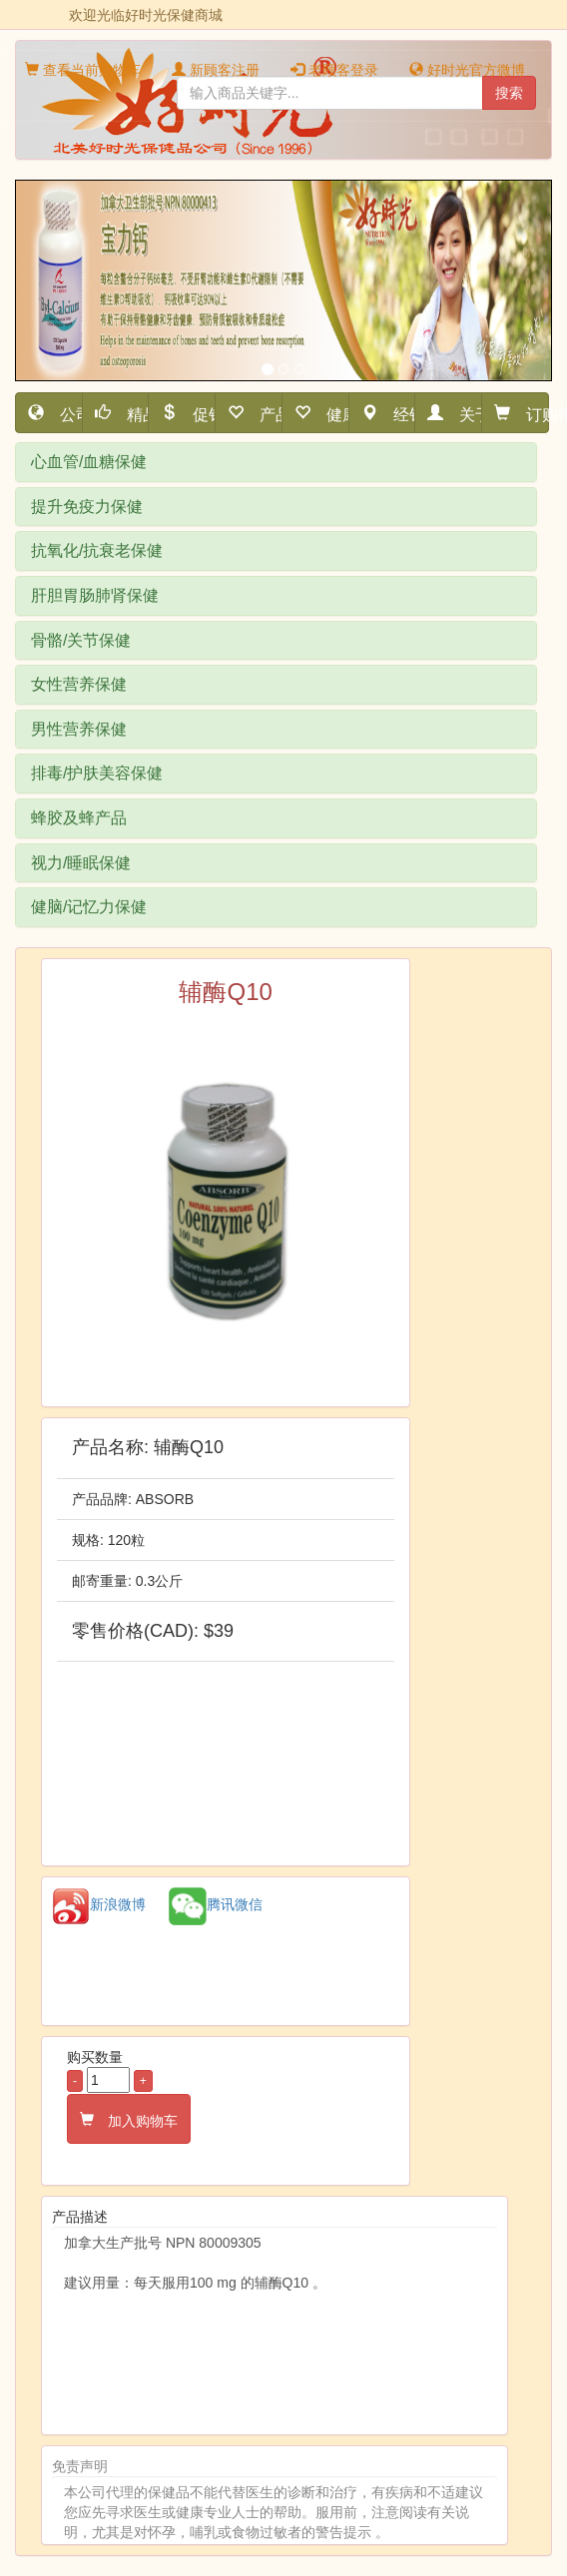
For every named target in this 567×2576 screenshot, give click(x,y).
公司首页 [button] (63, 412)
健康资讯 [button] (329, 412)
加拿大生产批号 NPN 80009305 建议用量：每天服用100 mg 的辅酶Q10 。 (274, 2322)
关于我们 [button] (462, 412)
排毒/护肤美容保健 (97, 773)
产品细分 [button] (263, 412)
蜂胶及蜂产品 (79, 817)
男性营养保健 (79, 729)
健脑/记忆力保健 (89, 906)
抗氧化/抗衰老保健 (97, 550)
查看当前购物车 (83, 70)
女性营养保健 (79, 684)
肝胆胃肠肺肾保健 (95, 595)
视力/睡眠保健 (81, 862)
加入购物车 (136, 2119)
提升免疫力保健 (87, 506)
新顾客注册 (216, 70)
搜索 (509, 93)
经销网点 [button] (396, 412)
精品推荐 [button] (130, 412)
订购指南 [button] (529, 412)
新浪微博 (99, 1904)
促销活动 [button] (196, 412)
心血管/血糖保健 (89, 461)
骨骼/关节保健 (81, 640)
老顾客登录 (334, 70)
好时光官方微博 (467, 70)
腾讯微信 (216, 1904)
